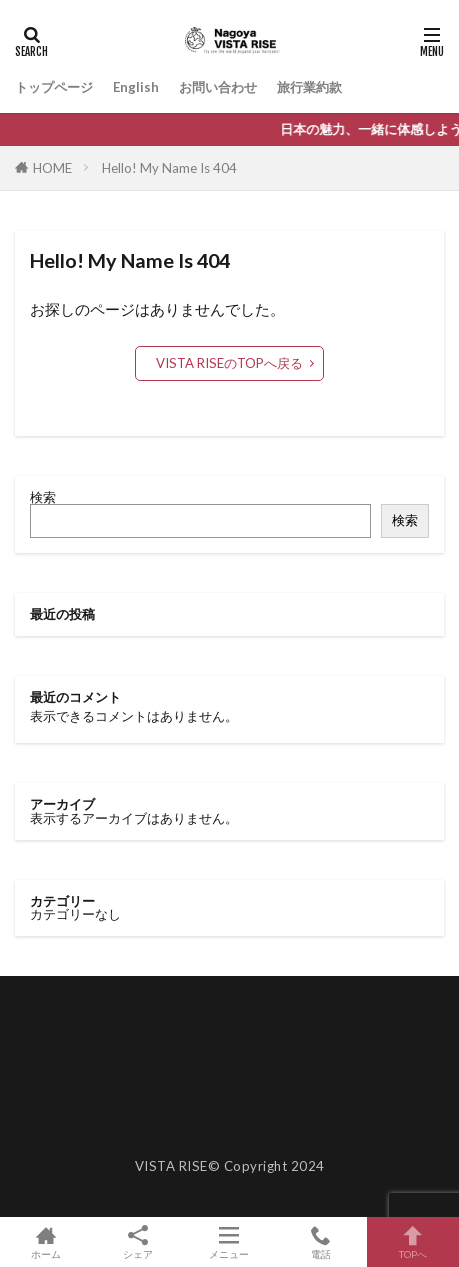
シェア (138, 1242)
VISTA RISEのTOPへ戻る (229, 363)
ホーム (46, 1242)
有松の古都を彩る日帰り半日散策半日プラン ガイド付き (197, 1128)
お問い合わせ (218, 87)
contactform (69, 1022)
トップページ (54, 87)
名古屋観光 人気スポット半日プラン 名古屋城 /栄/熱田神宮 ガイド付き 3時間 (223, 1107)
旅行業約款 (309, 87)
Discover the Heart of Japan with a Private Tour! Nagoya (198, 1035)
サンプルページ (78, 1062)
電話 (321, 1242)
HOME (52, 168)
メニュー (230, 1242)
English (136, 87)
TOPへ (413, 1242)
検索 (43, 497)
